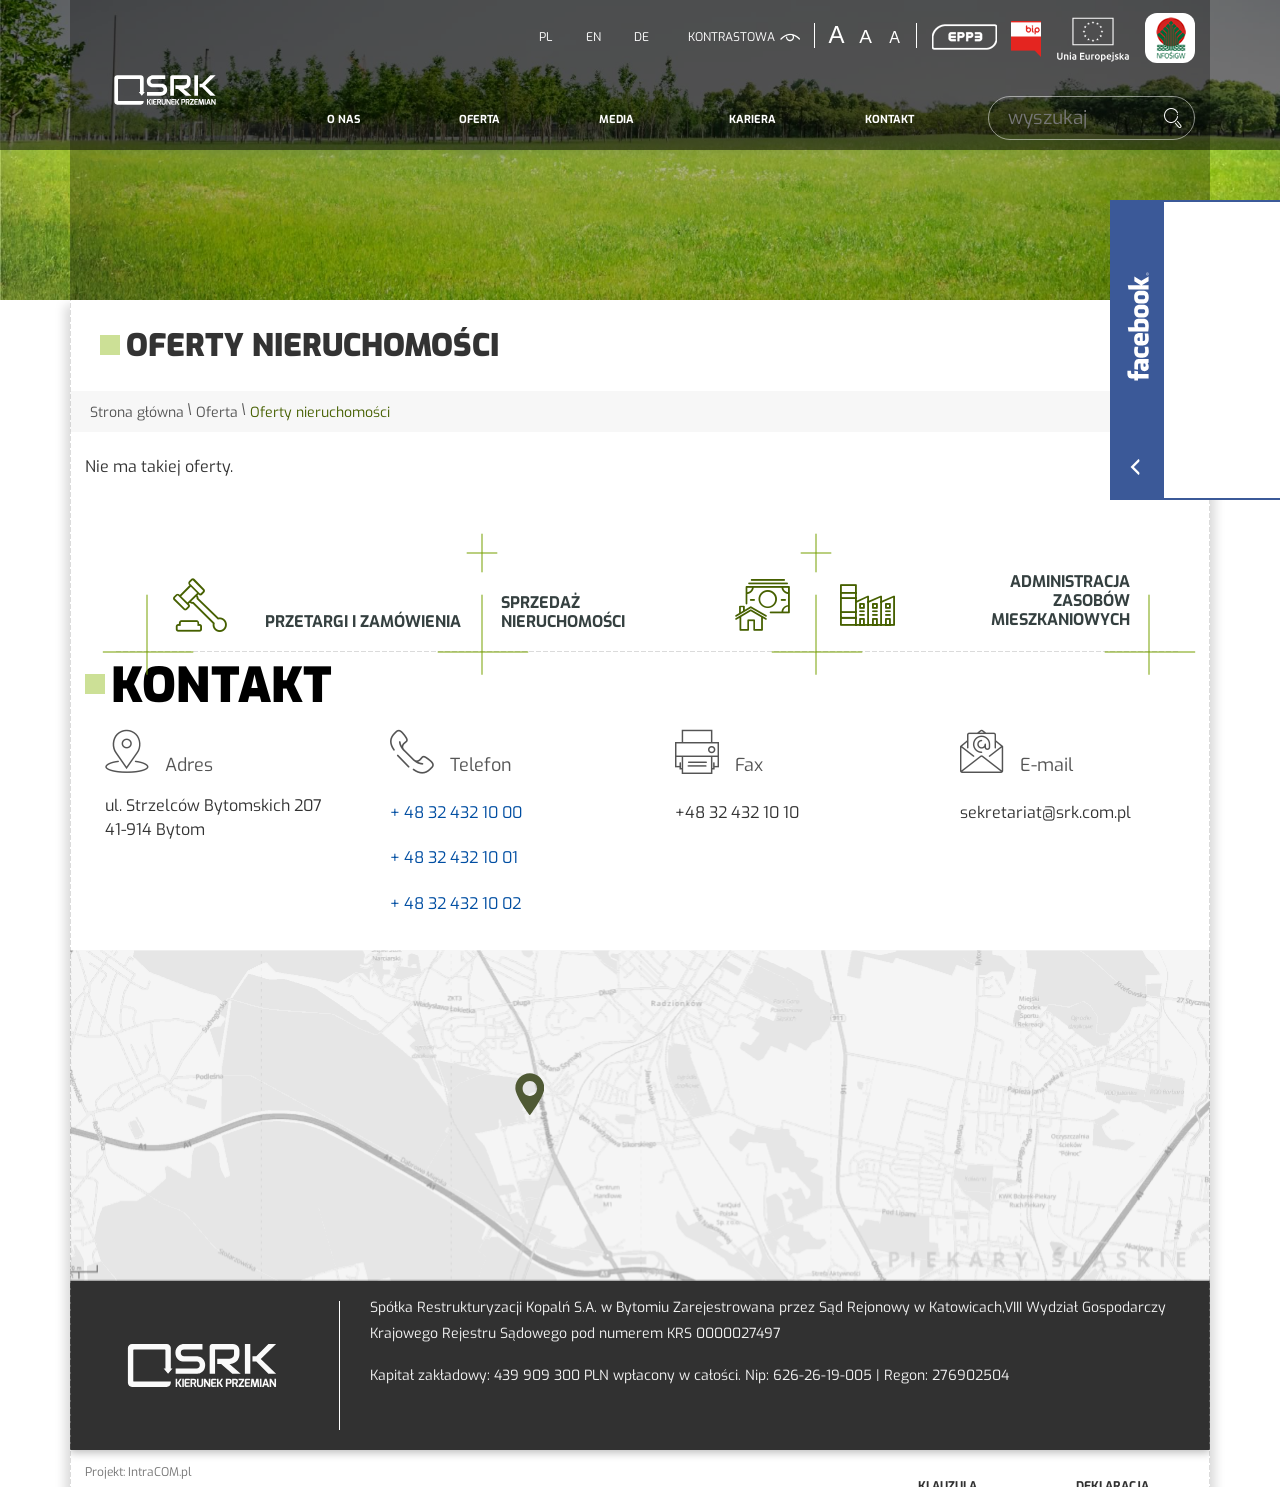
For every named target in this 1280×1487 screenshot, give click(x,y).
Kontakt (889, 119)
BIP (1025, 39)
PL (545, 37)
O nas (343, 119)
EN (593, 37)
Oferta (479, 119)
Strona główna (137, 412)
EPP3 (964, 37)
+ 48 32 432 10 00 (456, 812)
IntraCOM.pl (160, 1472)
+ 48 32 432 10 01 (454, 857)
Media (616, 119)
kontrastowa (731, 37)
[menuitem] (343, 120)
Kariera (752, 119)
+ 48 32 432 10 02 (455, 903)
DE (641, 37)
